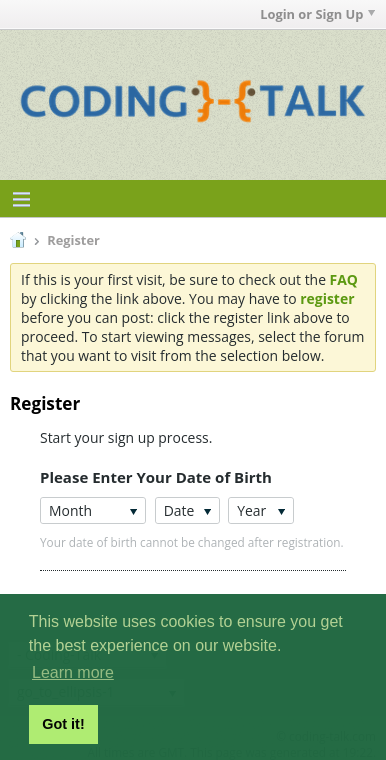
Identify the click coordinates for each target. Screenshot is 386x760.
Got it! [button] (63, 724)
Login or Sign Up (317, 14)
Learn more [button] (73, 672)
